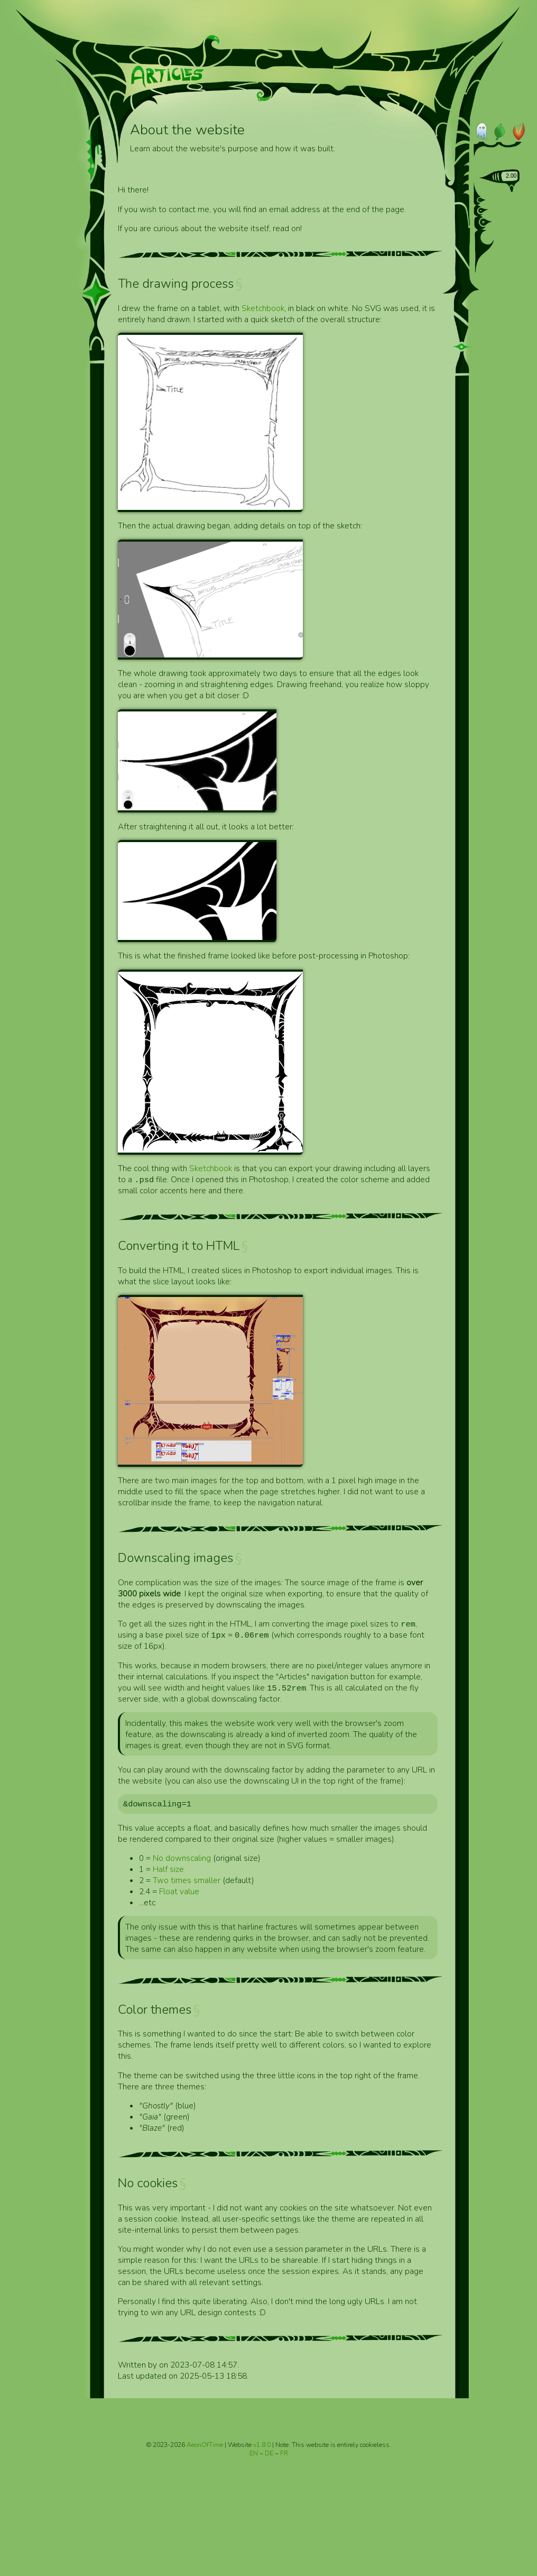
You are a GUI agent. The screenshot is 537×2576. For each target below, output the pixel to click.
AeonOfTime (205, 2446)
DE (270, 2455)
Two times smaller (186, 1881)
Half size (168, 1870)
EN (254, 2455)
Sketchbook (263, 308)
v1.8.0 (262, 2446)
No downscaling (182, 1859)
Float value (179, 1892)
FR (284, 2455)
